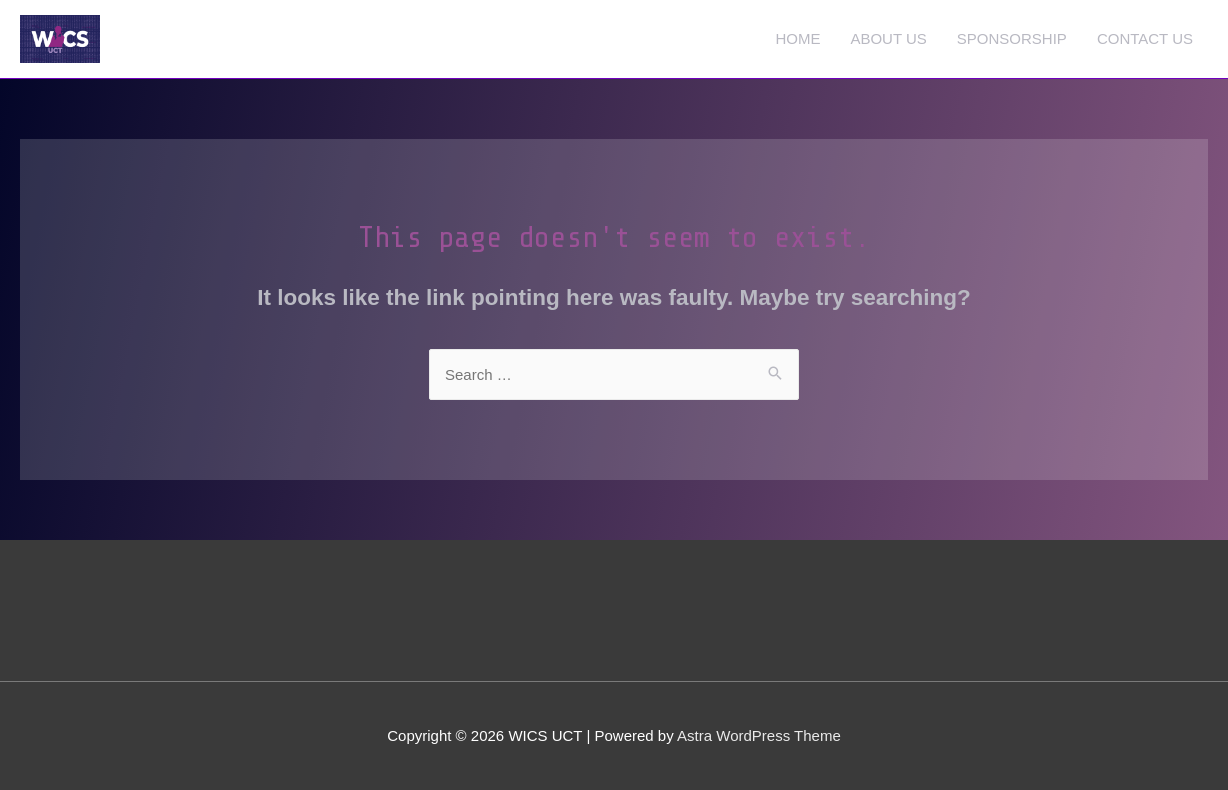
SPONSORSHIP (1012, 38)
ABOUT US (888, 38)
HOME (797, 38)
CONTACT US (1145, 38)
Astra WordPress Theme (759, 735)
